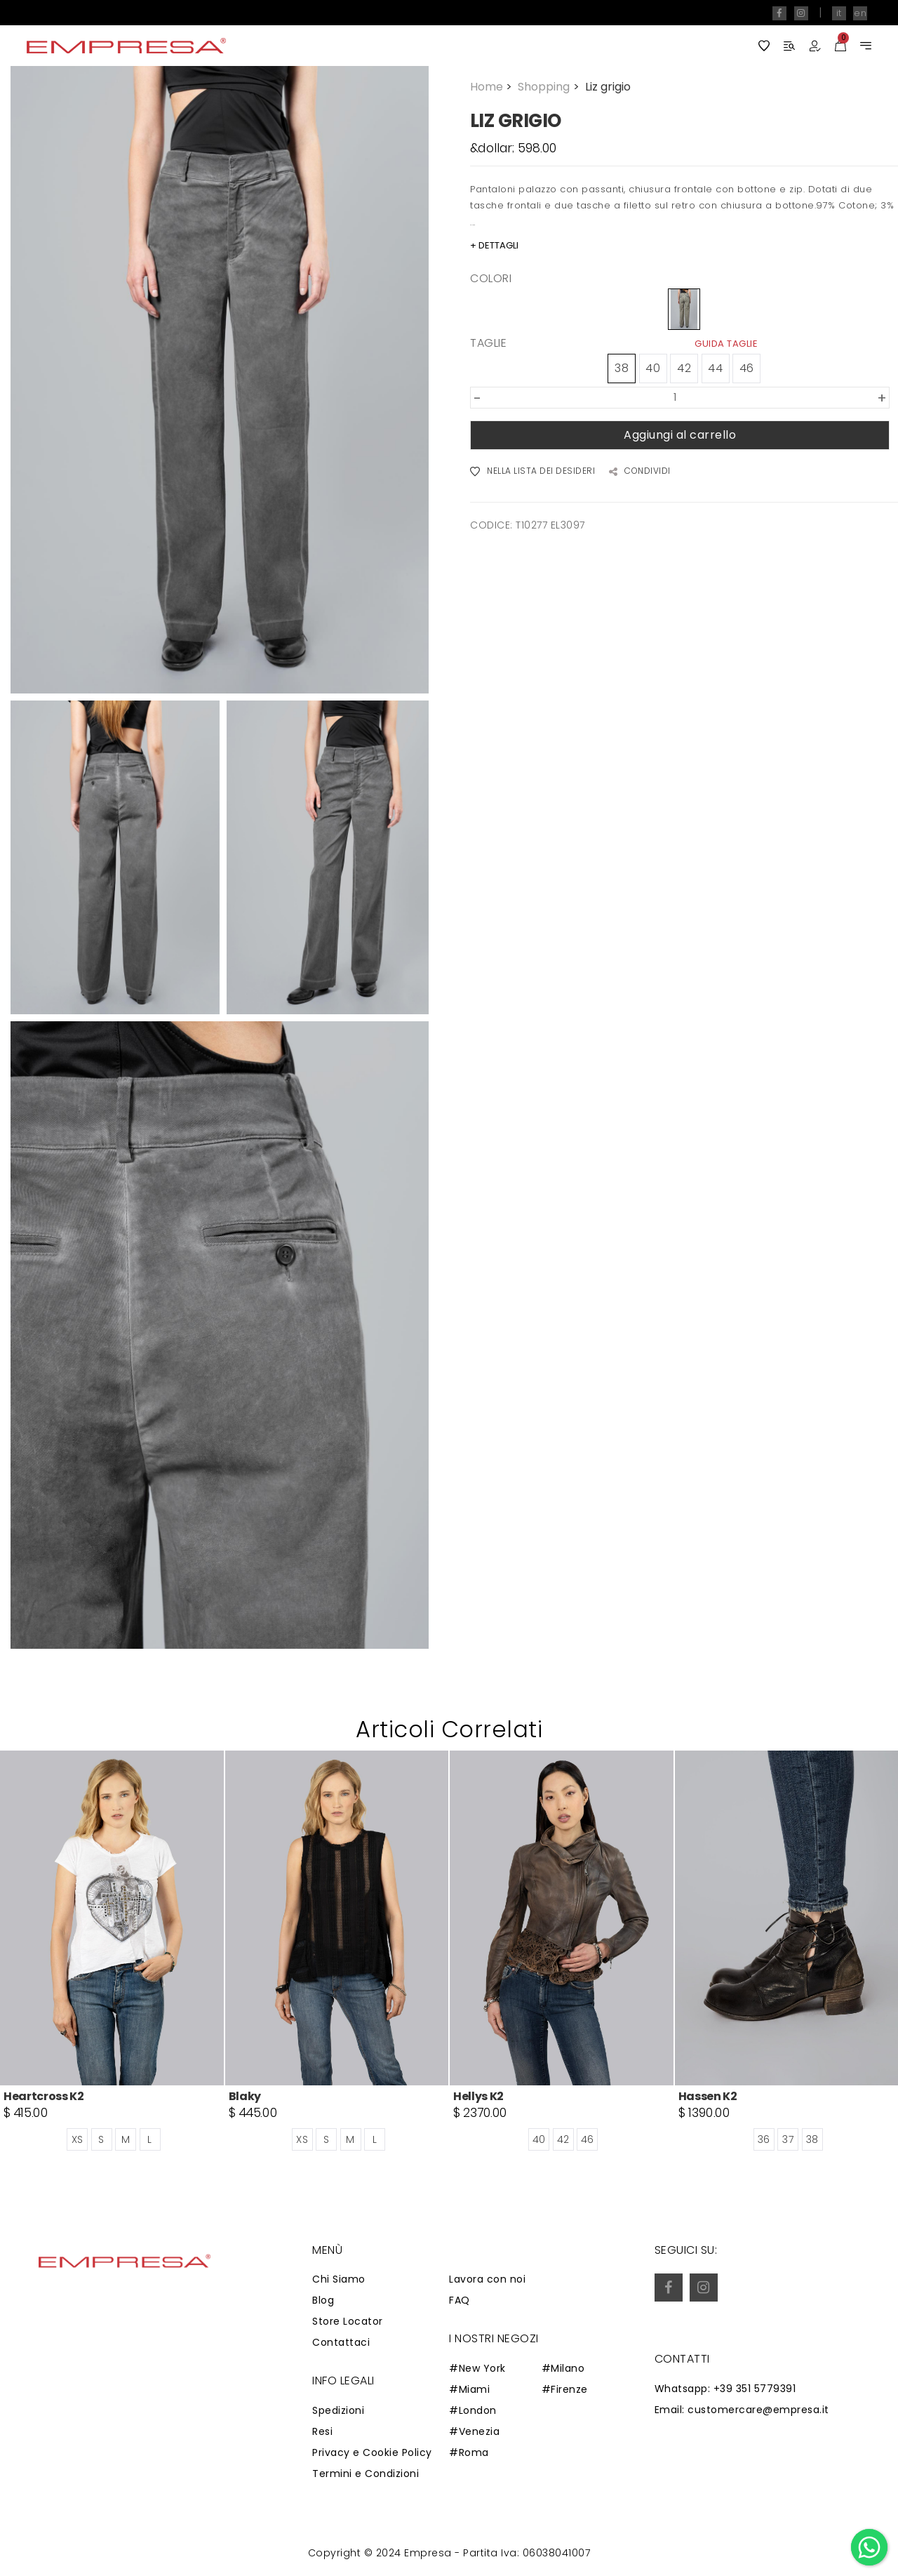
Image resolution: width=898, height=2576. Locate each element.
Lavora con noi (487, 2279)
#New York (477, 2368)
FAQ (459, 2300)
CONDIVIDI (640, 472)
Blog (323, 2300)
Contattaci (341, 2342)
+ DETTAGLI (494, 245)
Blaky (245, 2096)
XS (77, 2139)
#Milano (563, 2368)
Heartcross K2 (44, 2096)
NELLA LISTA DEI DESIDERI (532, 472)
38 (622, 368)
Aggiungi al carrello (680, 435)
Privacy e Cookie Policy (372, 2452)
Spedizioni (338, 2410)
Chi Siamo (339, 2279)
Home (492, 87)
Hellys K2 (478, 2096)
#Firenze (565, 2389)
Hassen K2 (707, 2096)
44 (715, 368)
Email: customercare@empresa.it (742, 2410)
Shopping (550, 87)
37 (787, 2139)
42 (684, 368)
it (839, 13)
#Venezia (474, 2431)
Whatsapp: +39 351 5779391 (725, 2389)
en (860, 13)
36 (764, 2139)
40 (652, 368)
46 (746, 368)
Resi (322, 2431)
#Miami (469, 2389)
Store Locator (347, 2321)
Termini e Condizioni (365, 2474)
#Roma (469, 2452)
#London (473, 2410)
